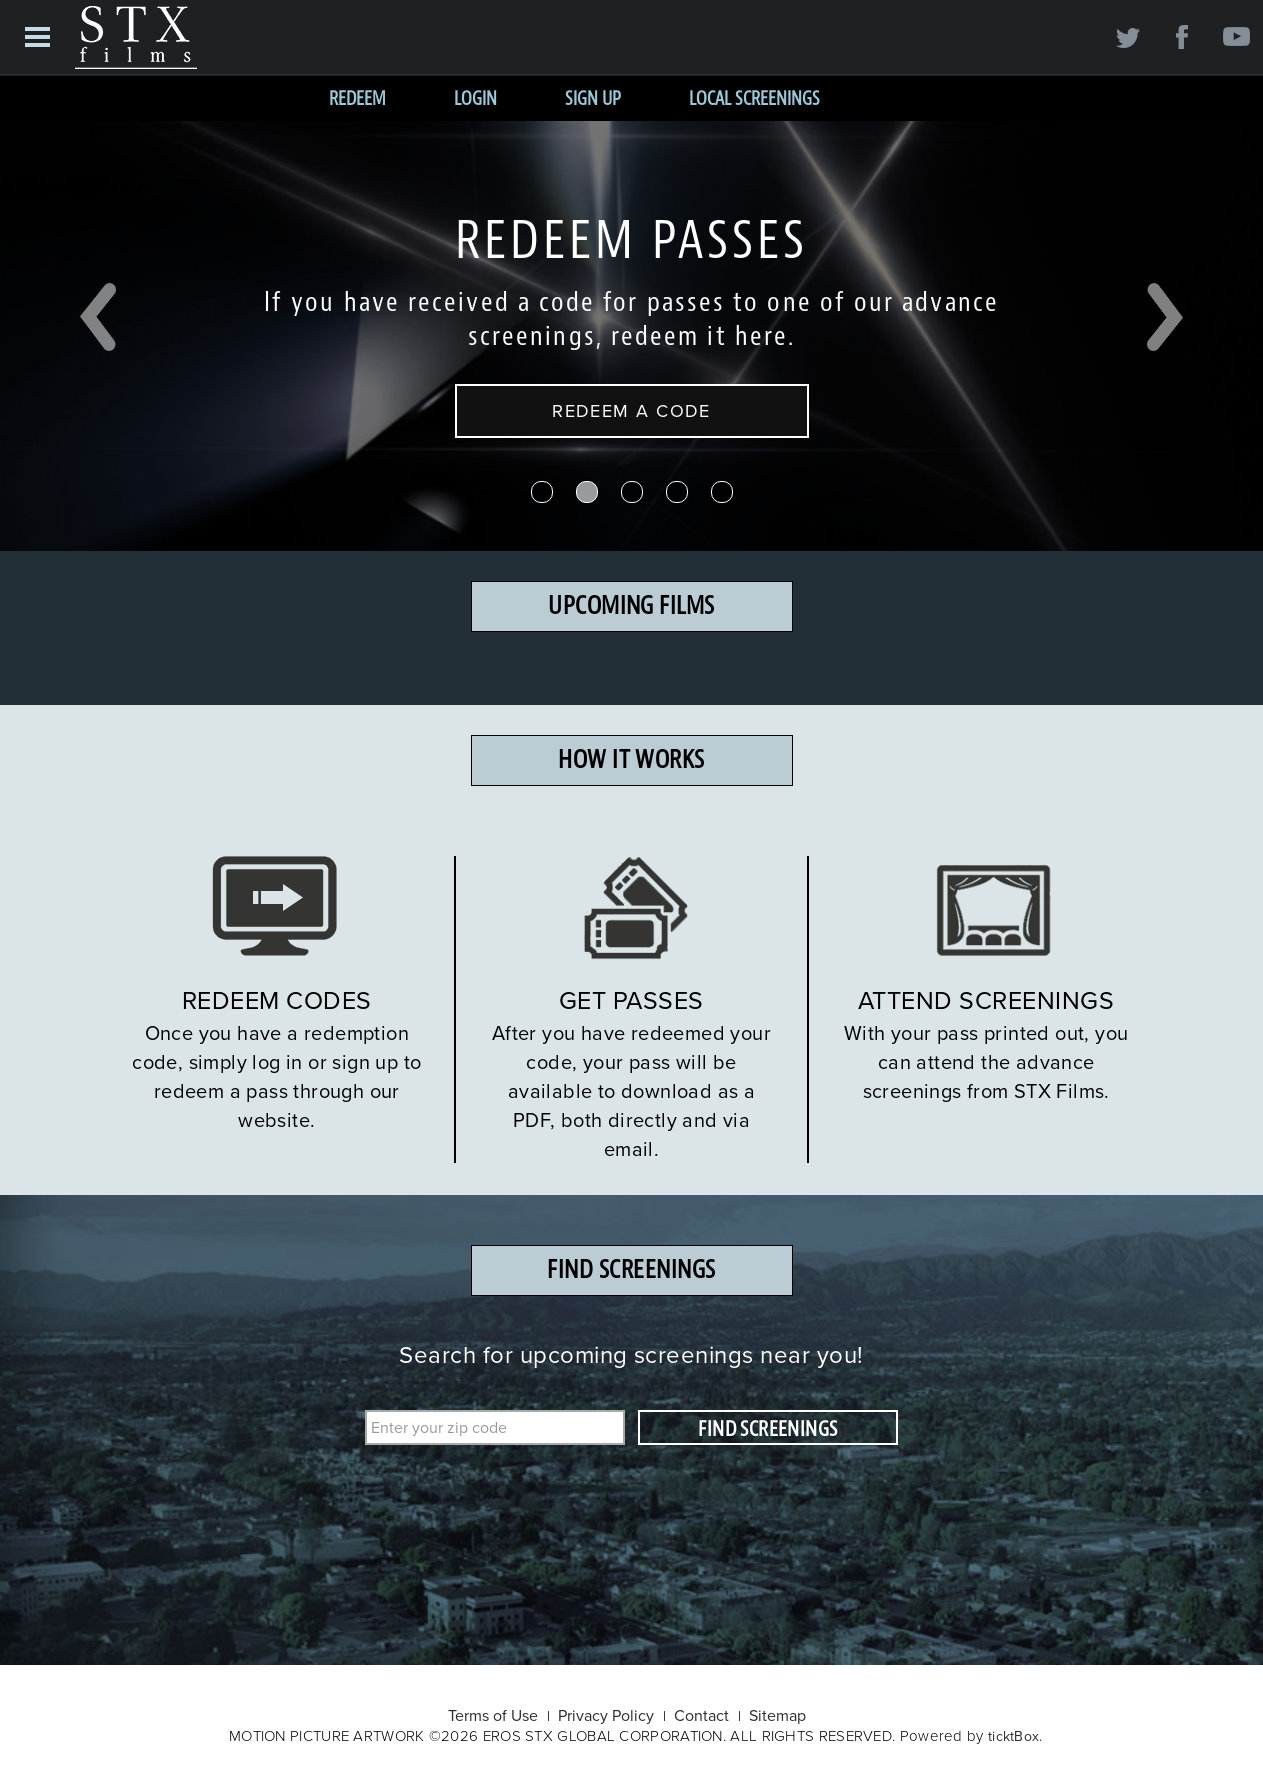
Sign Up (593, 98)
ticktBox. (1015, 1736)
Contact (701, 1715)
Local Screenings (754, 98)
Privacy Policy (606, 1715)
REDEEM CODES (277, 999)
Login (475, 98)
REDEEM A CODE (631, 410)
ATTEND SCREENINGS (986, 999)
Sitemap (777, 1715)
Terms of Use (493, 1715)
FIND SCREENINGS (767, 1429)
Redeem (357, 98)
